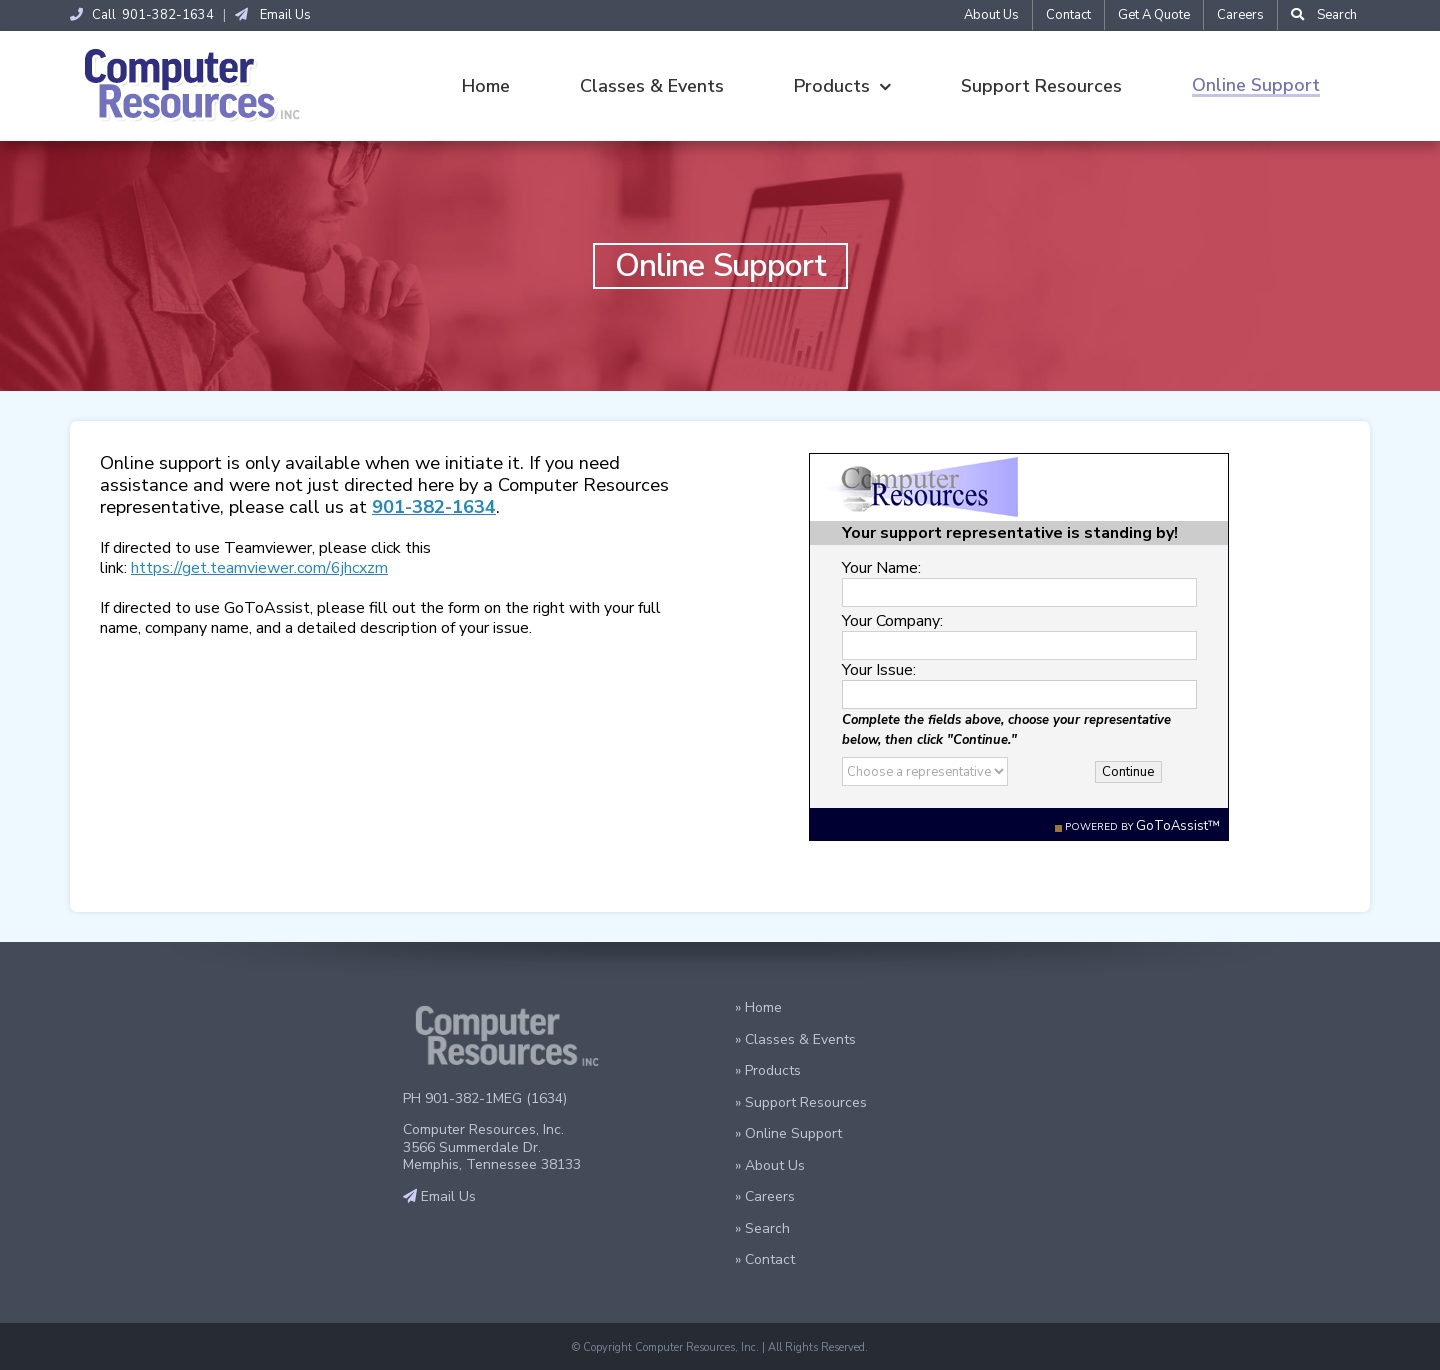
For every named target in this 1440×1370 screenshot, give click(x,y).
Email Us (273, 15)
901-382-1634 (434, 506)
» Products (768, 1070)
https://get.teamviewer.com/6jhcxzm (259, 568)
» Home (758, 1007)
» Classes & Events (795, 1039)
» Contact (765, 1259)
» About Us (770, 1165)
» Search (762, 1228)
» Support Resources (801, 1102)
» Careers (765, 1196)
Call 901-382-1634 (142, 15)
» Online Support (788, 1133)
